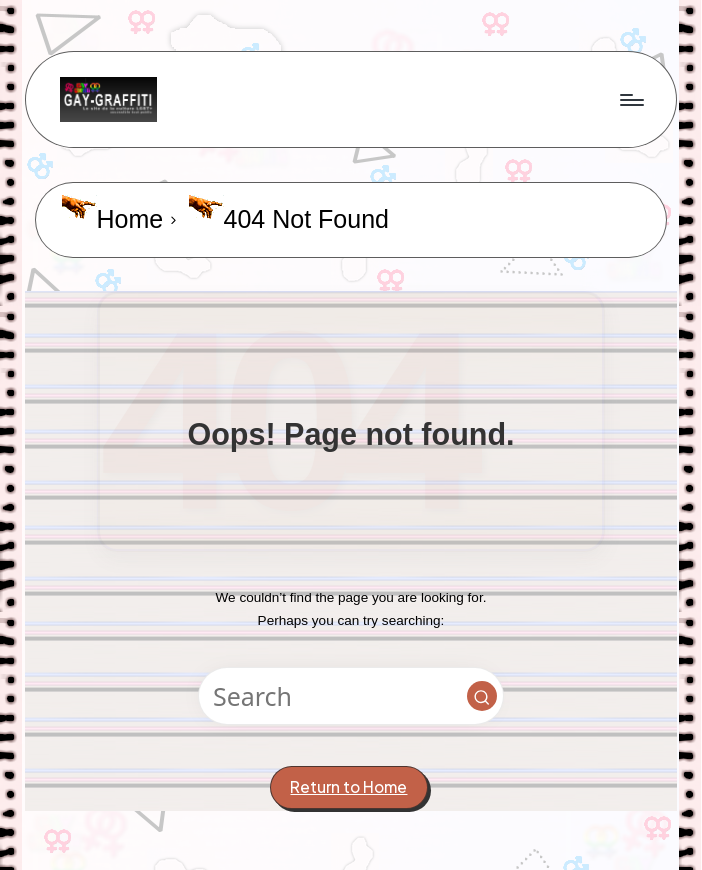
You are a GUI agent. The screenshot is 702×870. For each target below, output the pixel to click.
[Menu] (630, 99)
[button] (482, 696)
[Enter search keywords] (350, 696)
